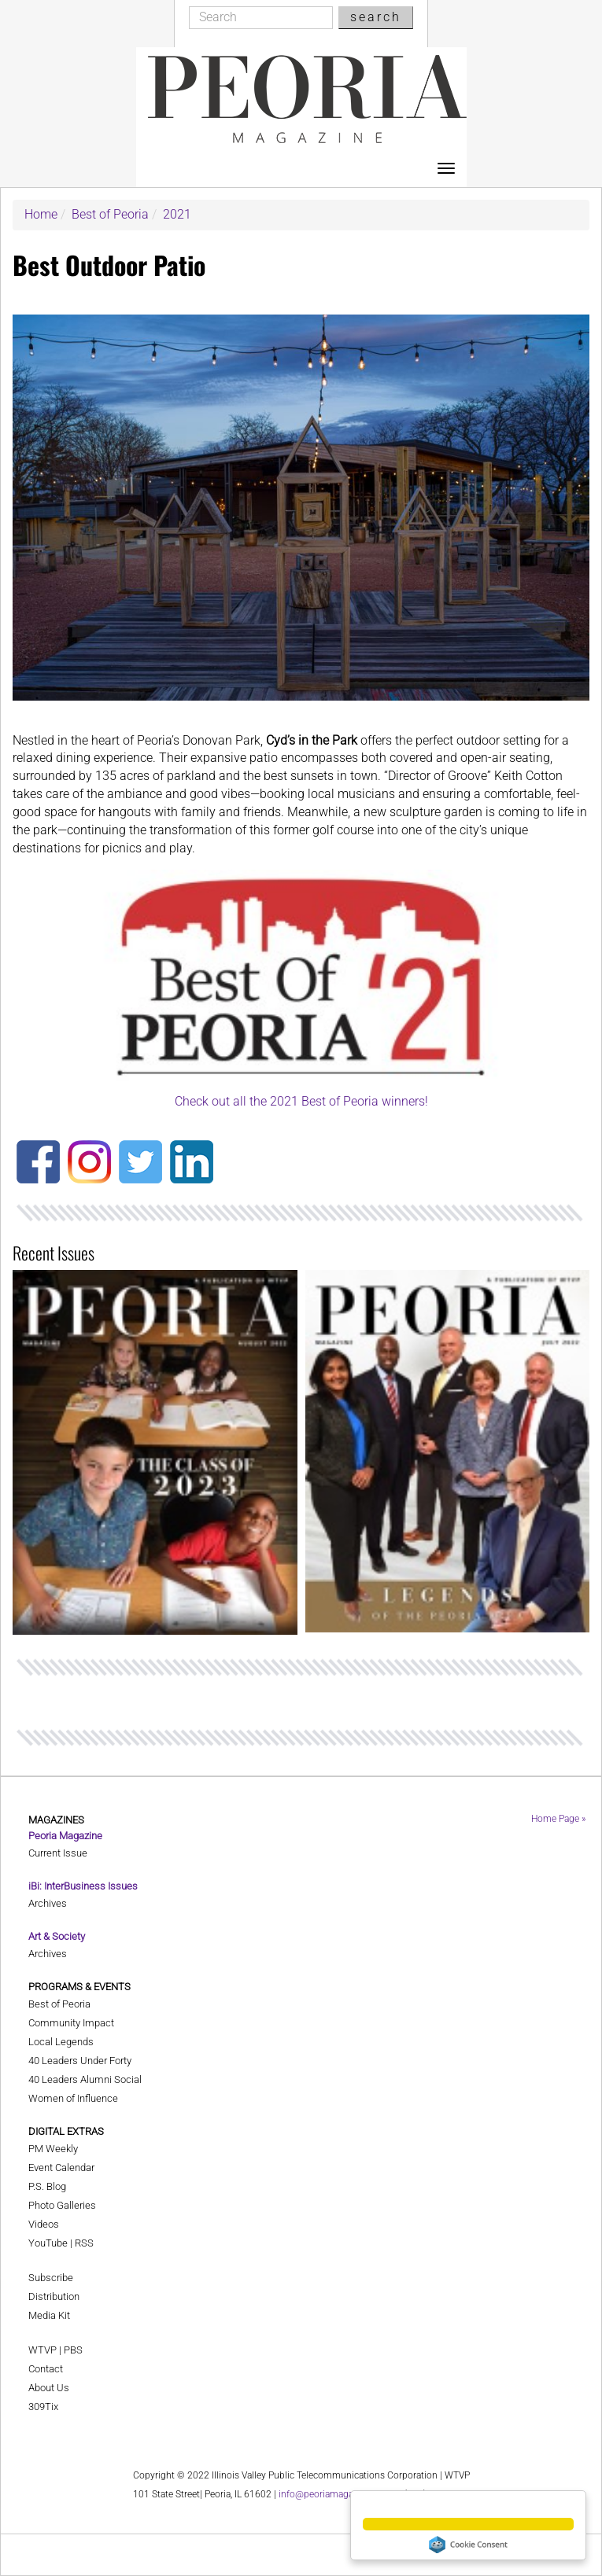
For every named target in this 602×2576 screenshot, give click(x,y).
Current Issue (57, 1853)
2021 (177, 214)
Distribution (53, 2296)
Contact (45, 2369)
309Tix (43, 2406)
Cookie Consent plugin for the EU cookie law (468, 2544)
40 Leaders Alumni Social (85, 2079)
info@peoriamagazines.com (338, 2494)
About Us (48, 2388)
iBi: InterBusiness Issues (83, 1886)
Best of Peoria (110, 214)
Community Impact (71, 2023)
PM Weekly (53, 2149)
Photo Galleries (62, 2205)
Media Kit (49, 2315)
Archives (47, 1903)
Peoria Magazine (65, 1836)
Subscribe (50, 2277)
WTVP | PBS (55, 2350)
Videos (43, 2224)
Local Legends (61, 2042)
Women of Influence (73, 2098)
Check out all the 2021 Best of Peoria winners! (301, 1101)
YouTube (48, 2243)
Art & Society (56, 1936)
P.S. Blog (47, 2186)
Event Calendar (61, 2167)
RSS (84, 2243)
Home (40, 214)
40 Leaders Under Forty (79, 2060)
